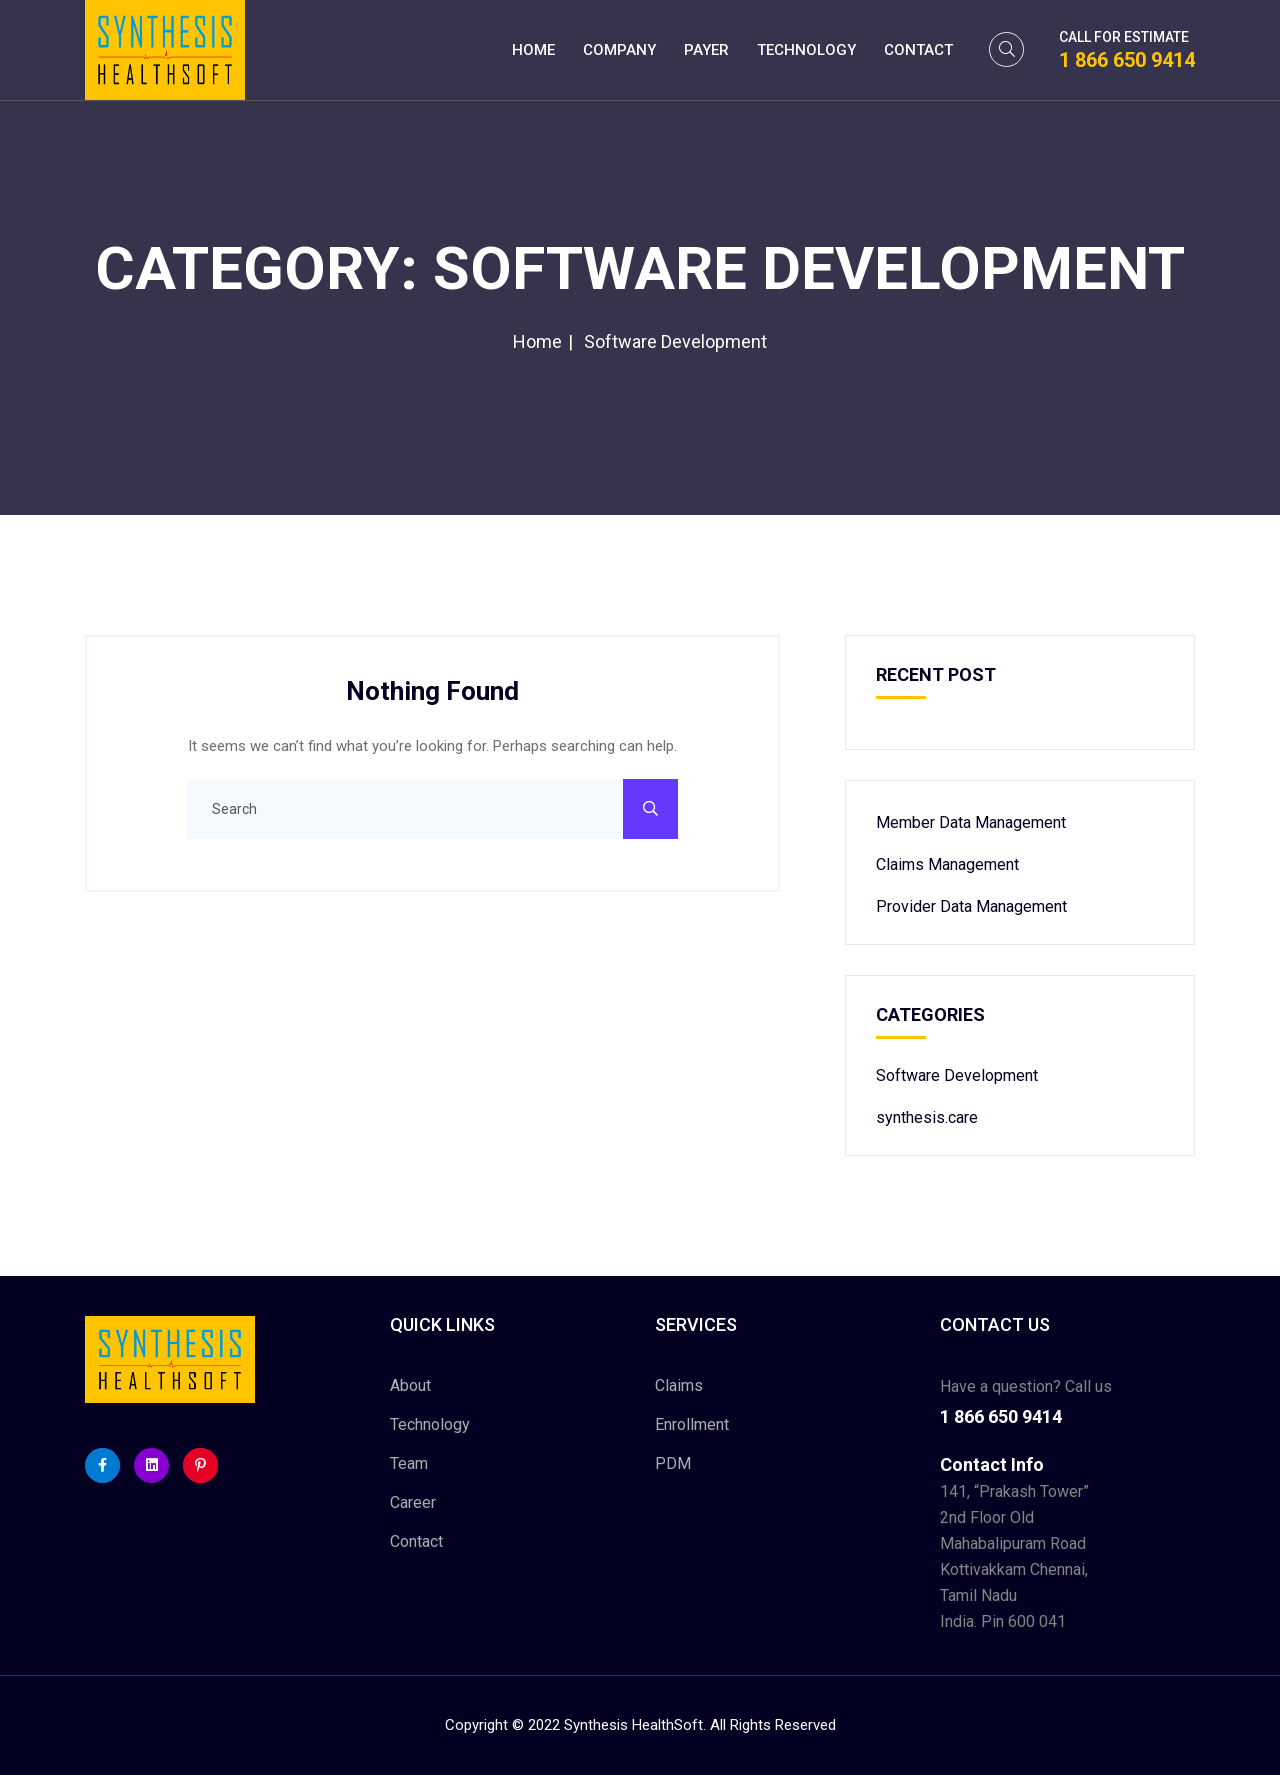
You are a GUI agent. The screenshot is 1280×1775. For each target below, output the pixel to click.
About (410, 1385)
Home (533, 50)
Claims (679, 1385)
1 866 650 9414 (1127, 60)
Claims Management (947, 864)
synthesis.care (927, 1117)
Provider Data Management (971, 906)
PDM (673, 1463)
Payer (706, 50)
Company (619, 50)
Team (409, 1463)
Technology (806, 50)
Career (413, 1502)
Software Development (957, 1075)
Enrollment (692, 1424)
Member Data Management (971, 822)
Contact (918, 50)
